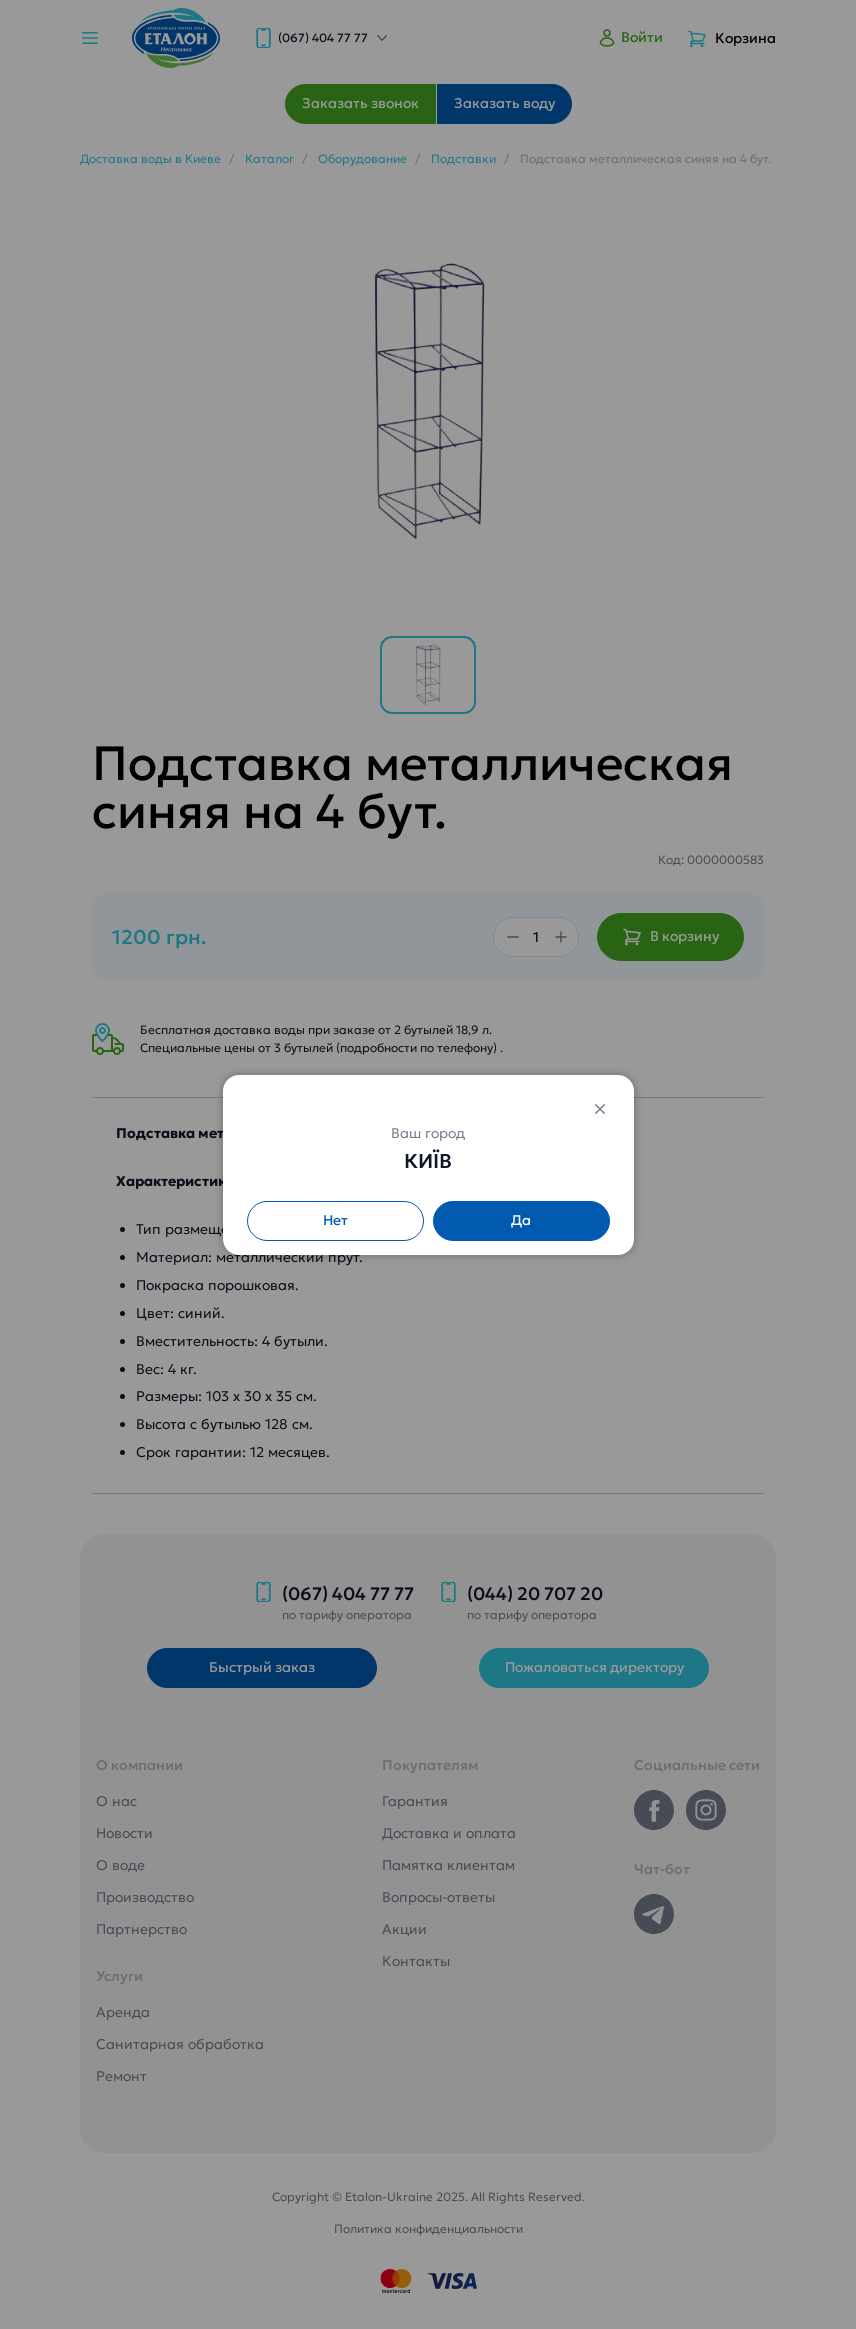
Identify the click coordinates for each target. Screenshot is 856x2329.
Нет (335, 1220)
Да (521, 1220)
